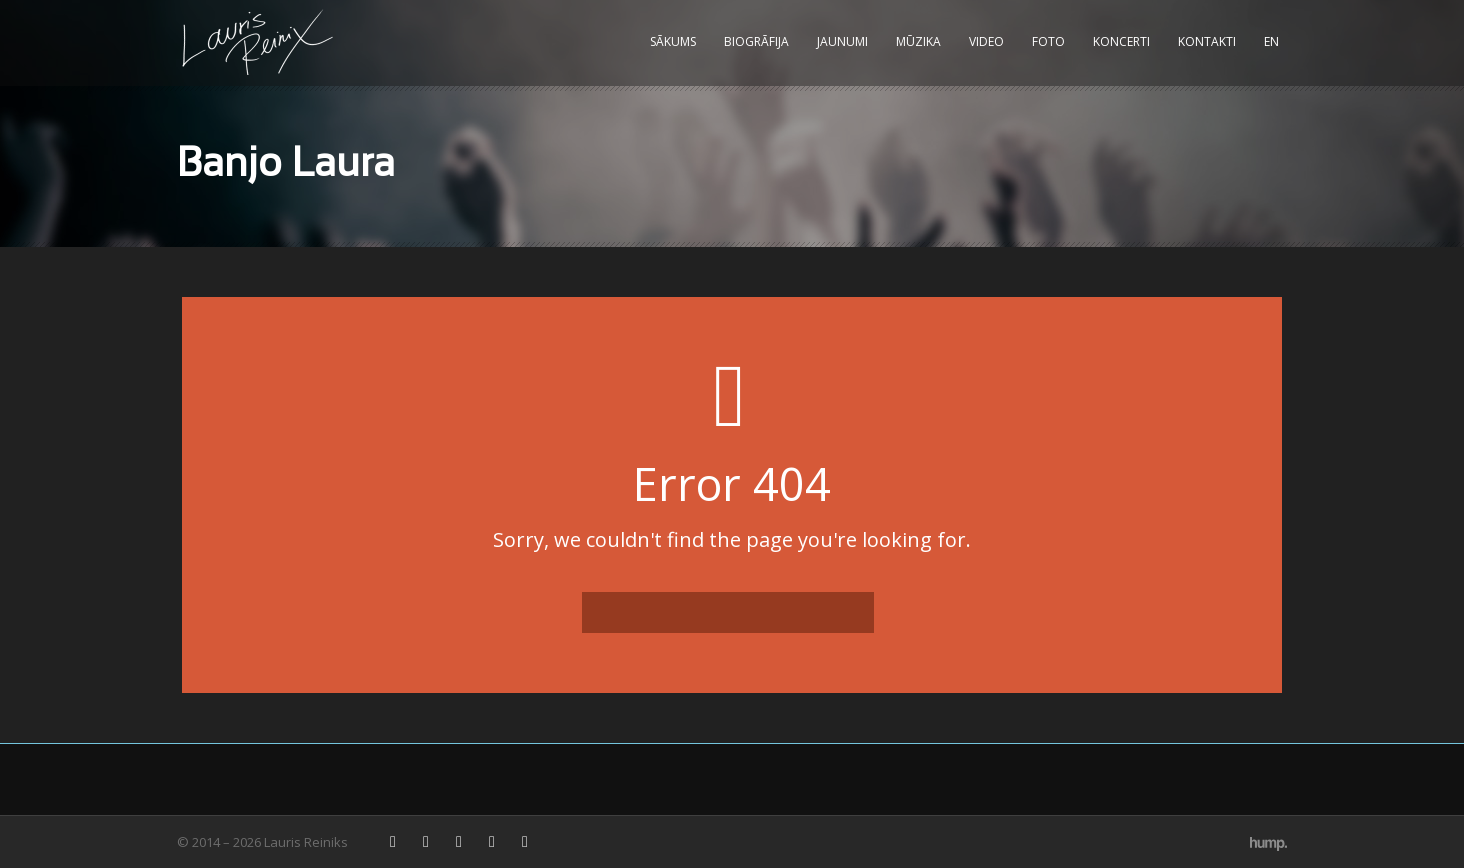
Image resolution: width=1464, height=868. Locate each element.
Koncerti (1121, 41)
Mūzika (918, 41)
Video (986, 41)
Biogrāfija (756, 41)
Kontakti (1207, 41)
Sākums (673, 41)
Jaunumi (842, 41)
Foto (1048, 41)
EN (1271, 41)
